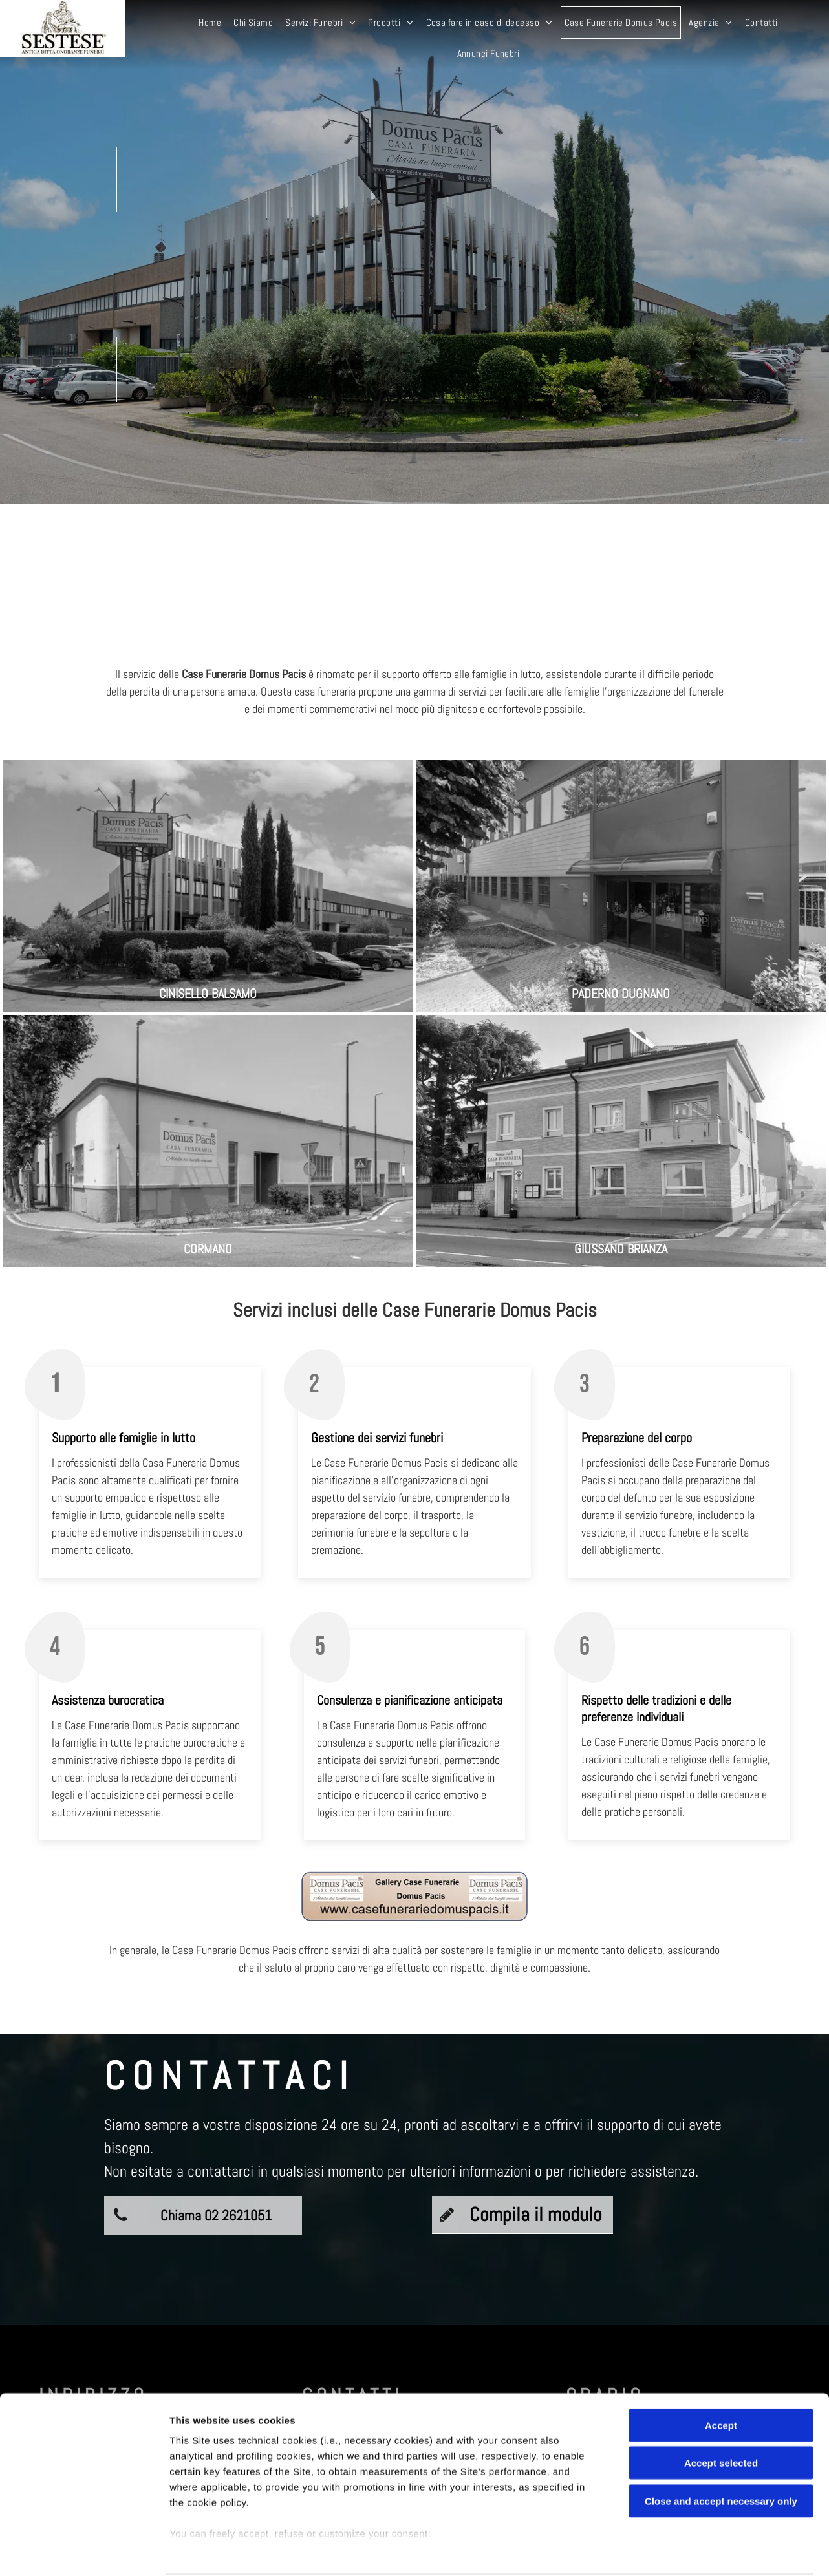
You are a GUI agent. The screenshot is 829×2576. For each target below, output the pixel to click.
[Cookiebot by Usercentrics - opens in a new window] (83, 2550)
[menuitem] (211, 22)
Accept (721, 2376)
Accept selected (721, 2414)
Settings (657, 2550)
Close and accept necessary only (721, 2452)
